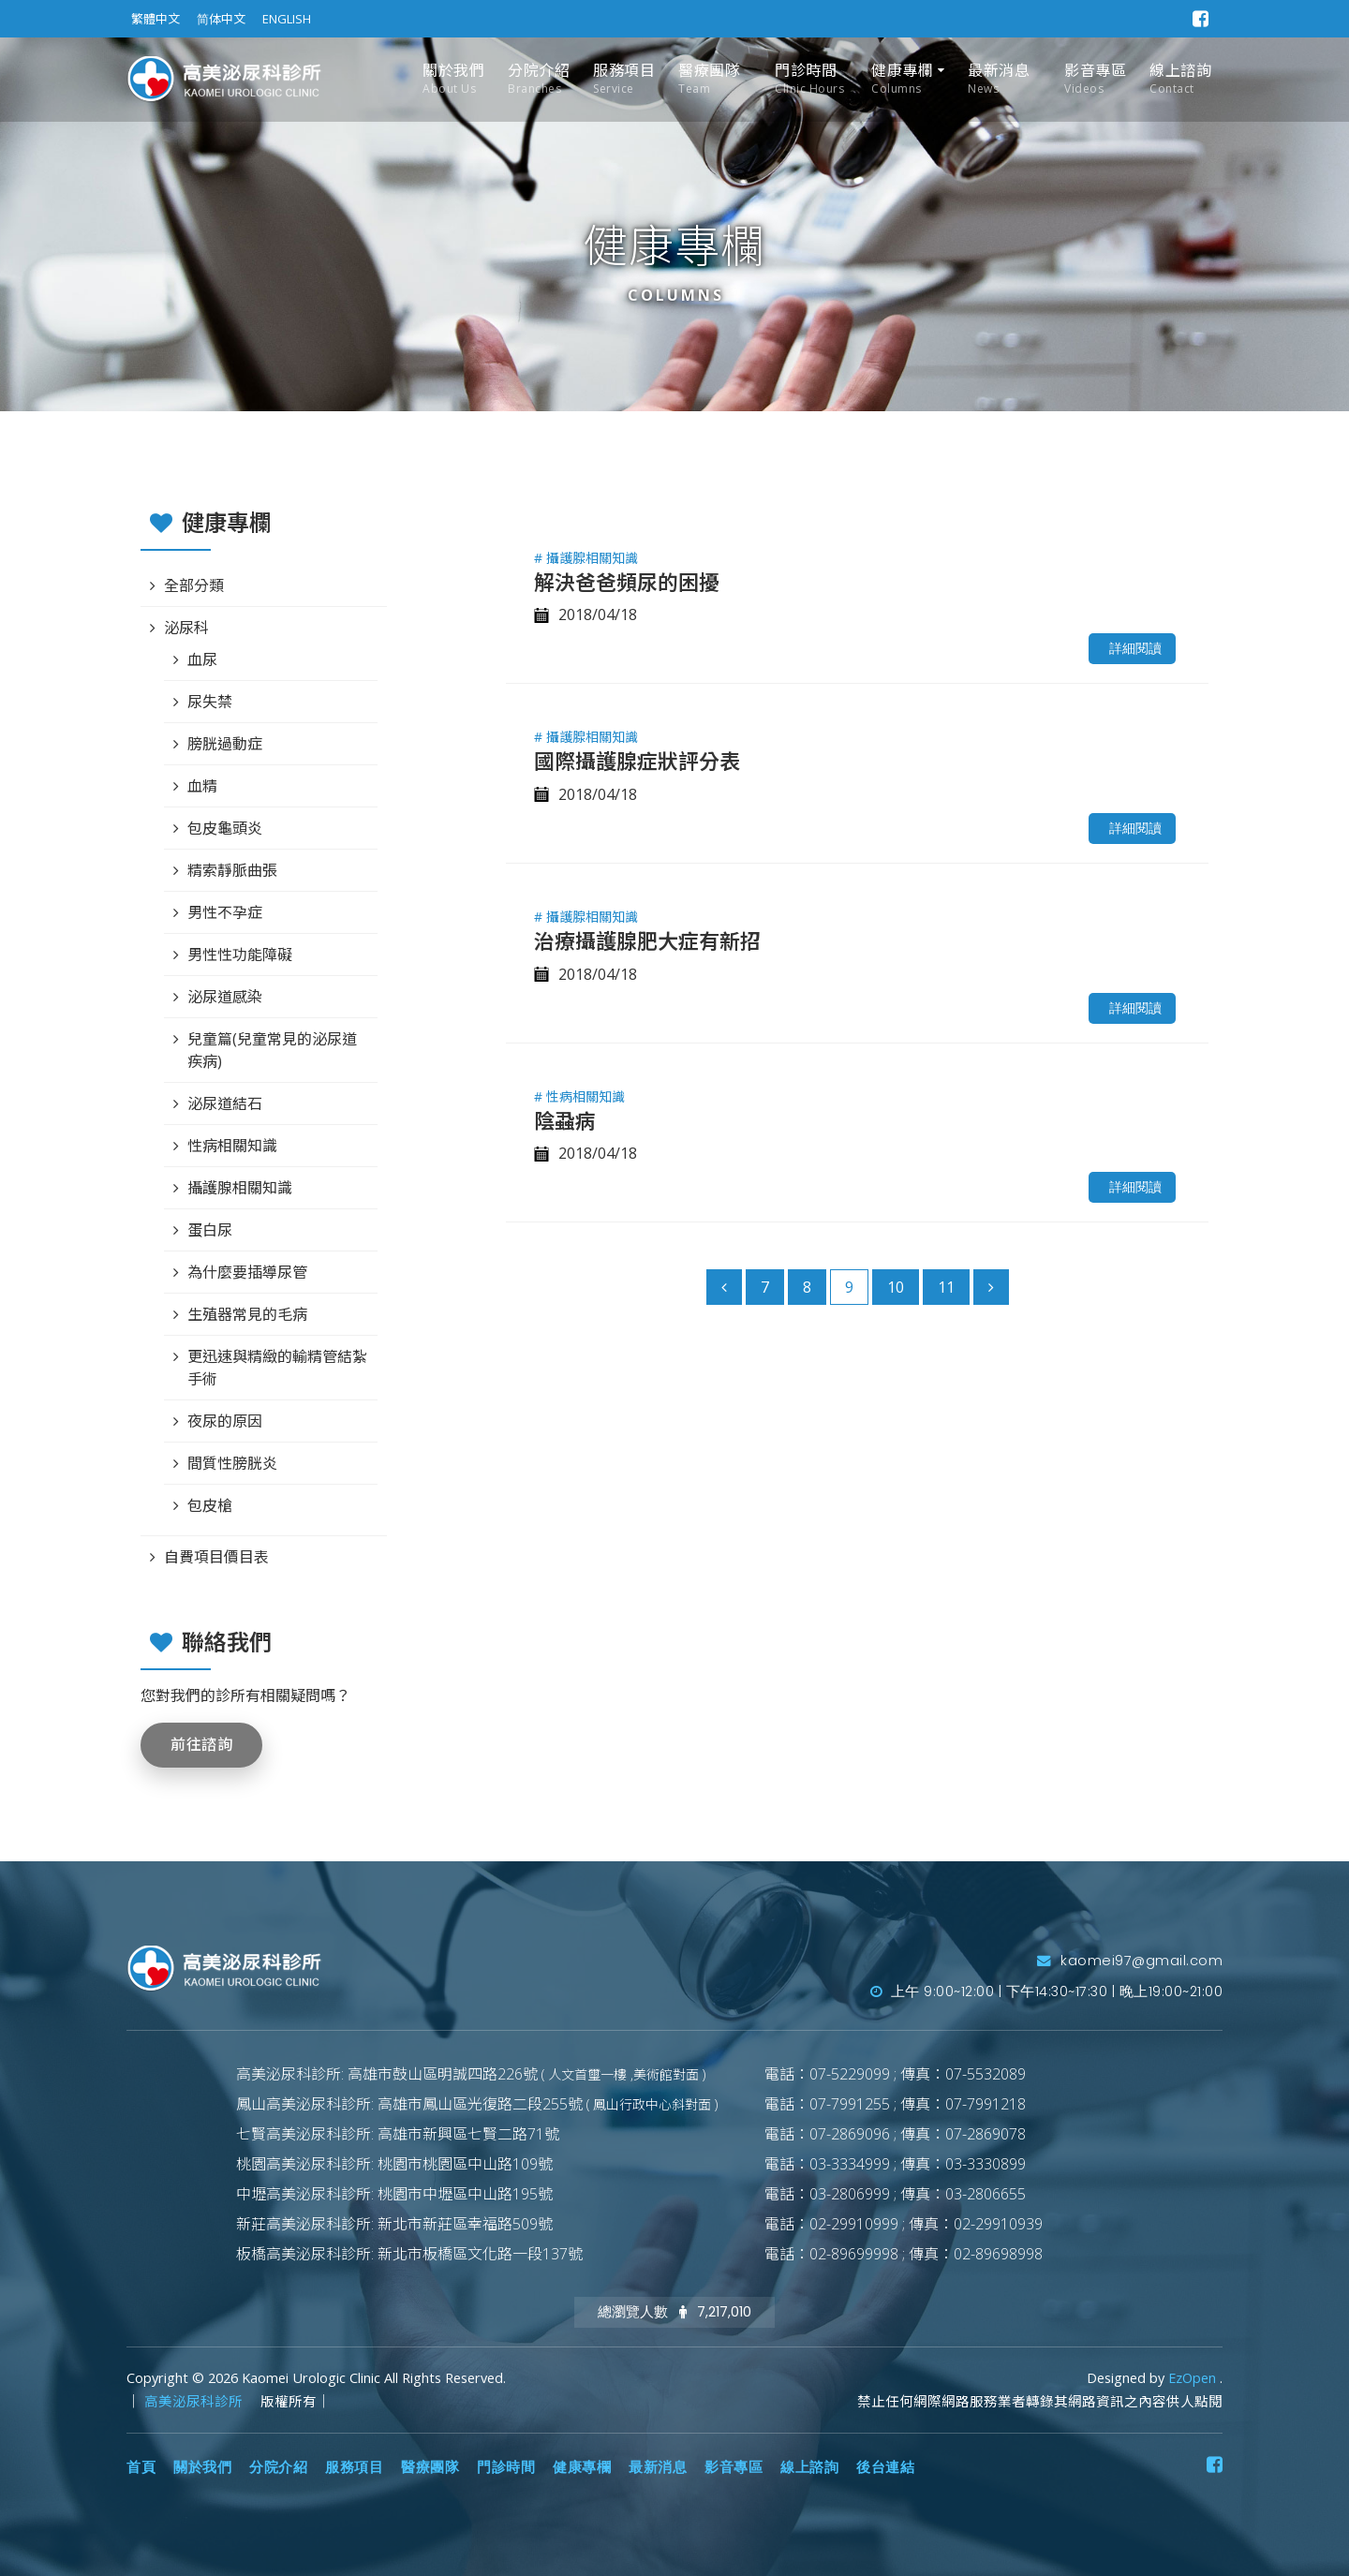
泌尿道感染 (224, 996)
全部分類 (194, 585)
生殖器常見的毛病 (247, 1314)
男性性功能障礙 (239, 954)
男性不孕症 (224, 912)
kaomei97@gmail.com (1130, 1960)
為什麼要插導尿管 (247, 1272)
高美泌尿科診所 (195, 2401)
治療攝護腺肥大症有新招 (647, 940)
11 (946, 1287)
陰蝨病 (565, 1120)
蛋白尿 (209, 1230)
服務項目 (624, 79)
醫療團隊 (709, 79)
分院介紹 (539, 79)
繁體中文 (155, 18)
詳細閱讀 (1135, 648)
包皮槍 (209, 1505)
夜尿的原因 (224, 1421)
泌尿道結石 (224, 1103)
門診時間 (809, 79)
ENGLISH (286, 18)
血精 (202, 786)
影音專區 (1095, 79)
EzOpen (1194, 2378)
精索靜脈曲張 (232, 870)
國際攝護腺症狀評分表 (637, 761)
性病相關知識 (232, 1145)
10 (895, 1287)
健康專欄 (902, 79)
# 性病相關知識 (579, 1096)
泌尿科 (186, 627)
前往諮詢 (201, 1744)
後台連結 (885, 2467)
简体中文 (221, 18)
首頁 (141, 2467)
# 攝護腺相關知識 (586, 558)
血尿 (202, 659)
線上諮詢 (1180, 79)
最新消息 (999, 79)
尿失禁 (209, 701)
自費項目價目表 (216, 1557)
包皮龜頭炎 (224, 828)
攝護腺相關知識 (239, 1187)
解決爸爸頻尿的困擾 (626, 582)
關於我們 (453, 79)
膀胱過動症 (224, 743)
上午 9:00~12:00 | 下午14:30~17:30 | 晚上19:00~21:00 (1046, 1991)
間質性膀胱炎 (232, 1463)
